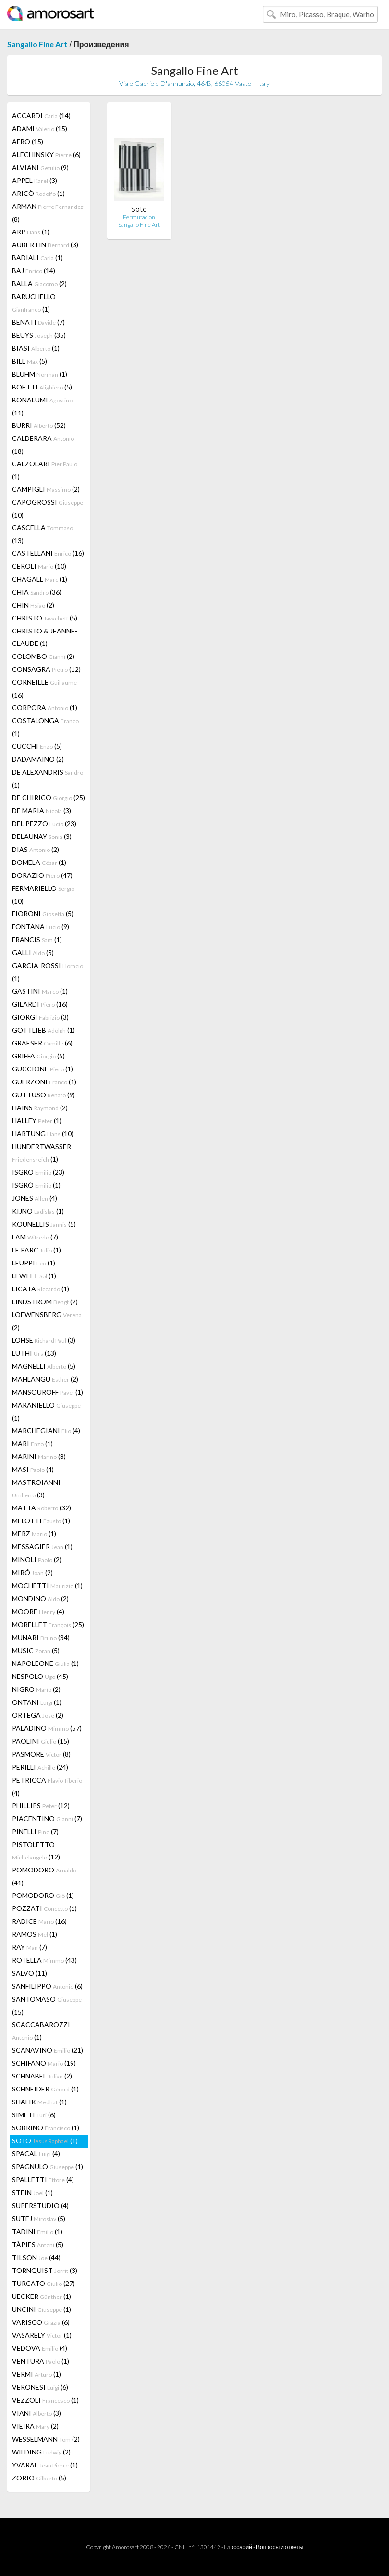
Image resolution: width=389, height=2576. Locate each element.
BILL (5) (29, 361)
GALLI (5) (33, 952)
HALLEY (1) (36, 1121)
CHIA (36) (36, 592)
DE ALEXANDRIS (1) (47, 778)
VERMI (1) (36, 2374)
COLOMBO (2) (43, 656)
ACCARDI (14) (41, 115)
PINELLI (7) (35, 1831)
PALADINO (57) (47, 1728)
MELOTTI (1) (41, 1521)
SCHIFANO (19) (44, 2063)
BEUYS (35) (39, 335)
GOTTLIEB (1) (43, 1030)
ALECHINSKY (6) (46, 154)
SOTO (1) (45, 2141)
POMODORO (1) (43, 1895)
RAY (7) (29, 1947)
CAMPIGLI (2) (46, 489)
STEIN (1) (32, 2192)
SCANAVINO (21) (47, 2050)
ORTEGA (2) (37, 1715)
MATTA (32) (41, 1508)
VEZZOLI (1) (45, 2400)
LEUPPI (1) (33, 1263)
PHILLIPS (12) (41, 1805)
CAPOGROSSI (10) (47, 508)
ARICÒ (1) (38, 193)
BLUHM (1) (39, 374)
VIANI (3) (36, 2413)
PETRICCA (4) (47, 1786)
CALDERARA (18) (43, 444)
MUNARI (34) (41, 1637)
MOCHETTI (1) (47, 1585)
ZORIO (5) (39, 2478)
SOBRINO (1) (45, 2128)
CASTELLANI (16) (48, 553)
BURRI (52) (39, 425)
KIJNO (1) (38, 1211)
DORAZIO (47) (42, 875)
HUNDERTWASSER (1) (41, 1152)
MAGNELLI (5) (43, 1366)
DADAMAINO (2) (38, 759)
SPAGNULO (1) (47, 2167)
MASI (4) (33, 1469)
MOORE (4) (38, 1611)
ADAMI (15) (39, 128)
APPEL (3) (34, 180)
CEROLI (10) (39, 566)
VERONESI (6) (40, 2387)
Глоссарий (238, 2547)
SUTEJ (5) (38, 2218)
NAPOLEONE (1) (45, 1663)
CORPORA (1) (44, 708)
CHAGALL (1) (39, 579)
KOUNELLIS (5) (44, 1224)
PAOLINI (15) (40, 1741)
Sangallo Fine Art (37, 44)
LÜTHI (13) (34, 1353)
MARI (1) (32, 1443)
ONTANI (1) (36, 1702)
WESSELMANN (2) (46, 2439)
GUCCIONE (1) (42, 1069)
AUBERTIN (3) (45, 245)
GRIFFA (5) (38, 1056)
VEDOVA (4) (39, 2348)
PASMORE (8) (41, 1754)
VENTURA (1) (40, 2361)
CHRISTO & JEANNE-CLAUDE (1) (44, 637)
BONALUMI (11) (42, 406)
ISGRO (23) (38, 1172)
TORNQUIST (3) (44, 2270)
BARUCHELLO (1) (34, 302)
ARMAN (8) (48, 212)
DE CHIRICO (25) (48, 797)
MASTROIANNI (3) (36, 1488)
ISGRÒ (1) (36, 1185)
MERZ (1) (34, 1534)
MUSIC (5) (36, 1650)
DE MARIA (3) (41, 810)
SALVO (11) (29, 1973)
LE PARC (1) (36, 1250)
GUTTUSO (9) (43, 1095)
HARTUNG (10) (42, 1134)
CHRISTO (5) (44, 618)
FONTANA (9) (40, 927)
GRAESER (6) (42, 1043)
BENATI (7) (38, 322)
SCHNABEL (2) (42, 2076)
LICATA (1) (40, 1289)
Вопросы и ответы (279, 2547)
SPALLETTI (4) (43, 2179)
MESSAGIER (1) (42, 1547)
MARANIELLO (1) (46, 1411)
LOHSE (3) (43, 1340)
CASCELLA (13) (42, 534)
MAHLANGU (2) (45, 1379)
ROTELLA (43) (44, 1960)
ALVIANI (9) (40, 167)
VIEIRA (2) (35, 2426)
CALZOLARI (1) (44, 470)
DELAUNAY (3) (42, 836)
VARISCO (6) (41, 2322)
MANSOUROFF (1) (47, 1392)
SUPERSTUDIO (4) (40, 2205)
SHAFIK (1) (39, 2102)
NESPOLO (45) (40, 1676)
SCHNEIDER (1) (45, 2089)
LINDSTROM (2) (45, 1302)
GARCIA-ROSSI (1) (47, 972)
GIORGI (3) (40, 1017)
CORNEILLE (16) (44, 688)
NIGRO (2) (36, 1689)
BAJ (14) (33, 271)
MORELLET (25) (48, 1624)
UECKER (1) (41, 2296)
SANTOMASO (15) (47, 2005)
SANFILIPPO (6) (47, 1986)
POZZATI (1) (44, 1908)
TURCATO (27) (43, 2283)
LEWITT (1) (34, 1276)
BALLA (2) (39, 283)
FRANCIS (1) (37, 940)
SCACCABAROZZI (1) (41, 2030)
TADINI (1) (37, 2231)
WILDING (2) (41, 2452)
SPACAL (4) (36, 2154)
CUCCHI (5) (37, 746)
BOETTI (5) (42, 387)
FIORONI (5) (42, 914)
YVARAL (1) (45, 2465)
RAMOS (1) (34, 1934)
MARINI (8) (39, 1456)
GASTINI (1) (40, 991)
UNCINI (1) (41, 2309)
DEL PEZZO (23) (44, 823)
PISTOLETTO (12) (36, 1850)
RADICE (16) (39, 1921)
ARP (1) (30, 232)
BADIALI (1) (37, 258)
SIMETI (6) (34, 2115)
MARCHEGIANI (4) (46, 1430)
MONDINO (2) (40, 1598)
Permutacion (139, 216)
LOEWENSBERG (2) (47, 1321)
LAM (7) (35, 1237)
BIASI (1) (36, 348)
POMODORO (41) (44, 1876)
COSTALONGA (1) (45, 727)
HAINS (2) (40, 1108)
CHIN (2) (33, 605)
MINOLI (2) (36, 1559)
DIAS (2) (35, 849)
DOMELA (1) (39, 862)
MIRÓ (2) (32, 1572)
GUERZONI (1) (44, 1082)
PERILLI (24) (40, 1767)
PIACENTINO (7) (47, 1818)
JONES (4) (34, 1198)
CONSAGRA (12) (46, 669)
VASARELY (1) (42, 2335)
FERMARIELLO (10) (43, 894)
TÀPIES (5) (37, 2244)
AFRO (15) (27, 141)
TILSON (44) (36, 2257)
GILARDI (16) (40, 1004)
